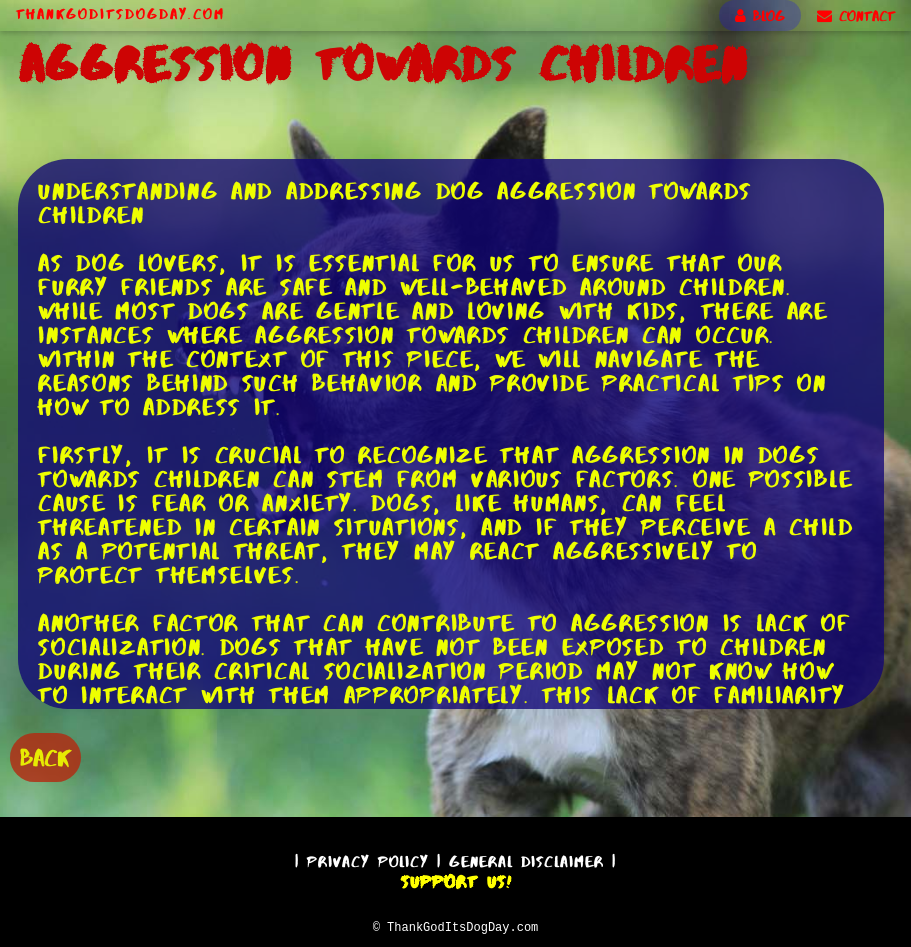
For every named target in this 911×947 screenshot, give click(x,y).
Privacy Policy (368, 858)
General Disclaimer (526, 858)
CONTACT (856, 16)
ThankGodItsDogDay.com (120, 14)
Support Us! (456, 879)
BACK (45, 755)
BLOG (760, 16)
